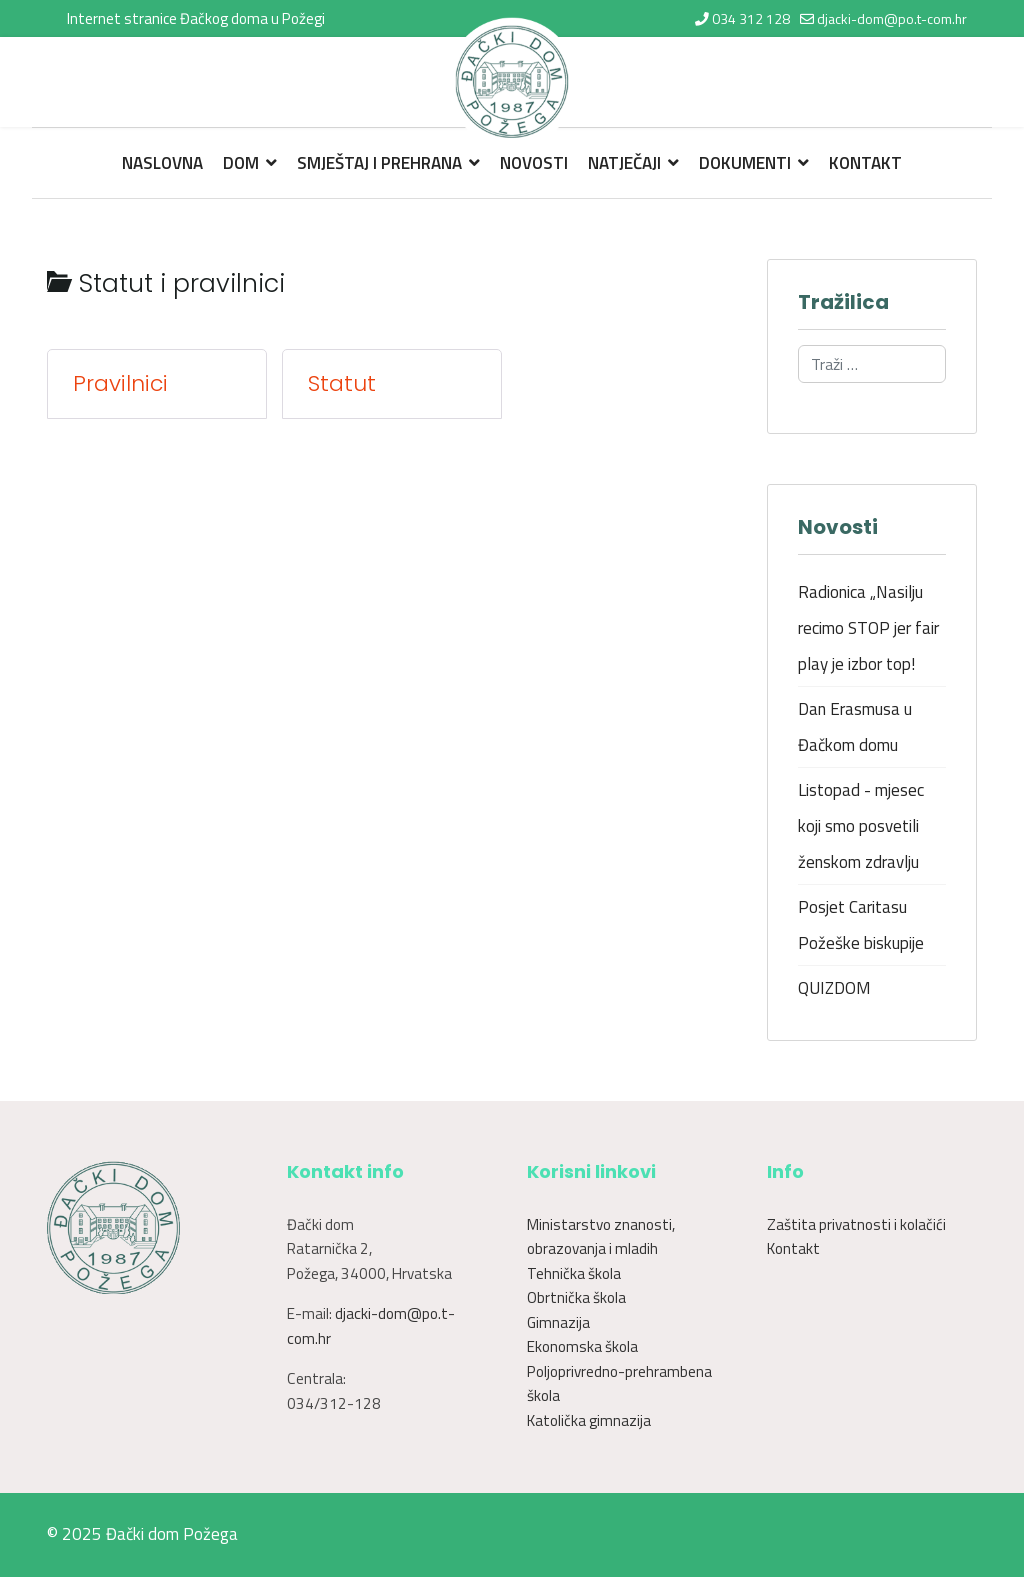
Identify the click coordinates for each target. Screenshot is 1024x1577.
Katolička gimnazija (589, 1420)
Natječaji (624, 163)
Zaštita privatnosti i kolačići (856, 1224)
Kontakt (865, 163)
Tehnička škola (574, 1273)
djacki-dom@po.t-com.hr (892, 18)
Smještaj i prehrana (379, 163)
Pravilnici (120, 384)
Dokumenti (745, 163)
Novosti (534, 163)
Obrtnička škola (576, 1297)
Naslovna (162, 163)
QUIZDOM (834, 988)
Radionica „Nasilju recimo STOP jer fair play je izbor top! (868, 628)
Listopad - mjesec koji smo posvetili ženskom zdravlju (861, 826)
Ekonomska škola (582, 1346)
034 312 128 (751, 18)
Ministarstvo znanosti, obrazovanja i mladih (601, 1236)
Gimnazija (558, 1322)
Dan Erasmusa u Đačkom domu (855, 727)
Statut (342, 384)
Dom (241, 163)
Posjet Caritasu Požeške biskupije (861, 925)
